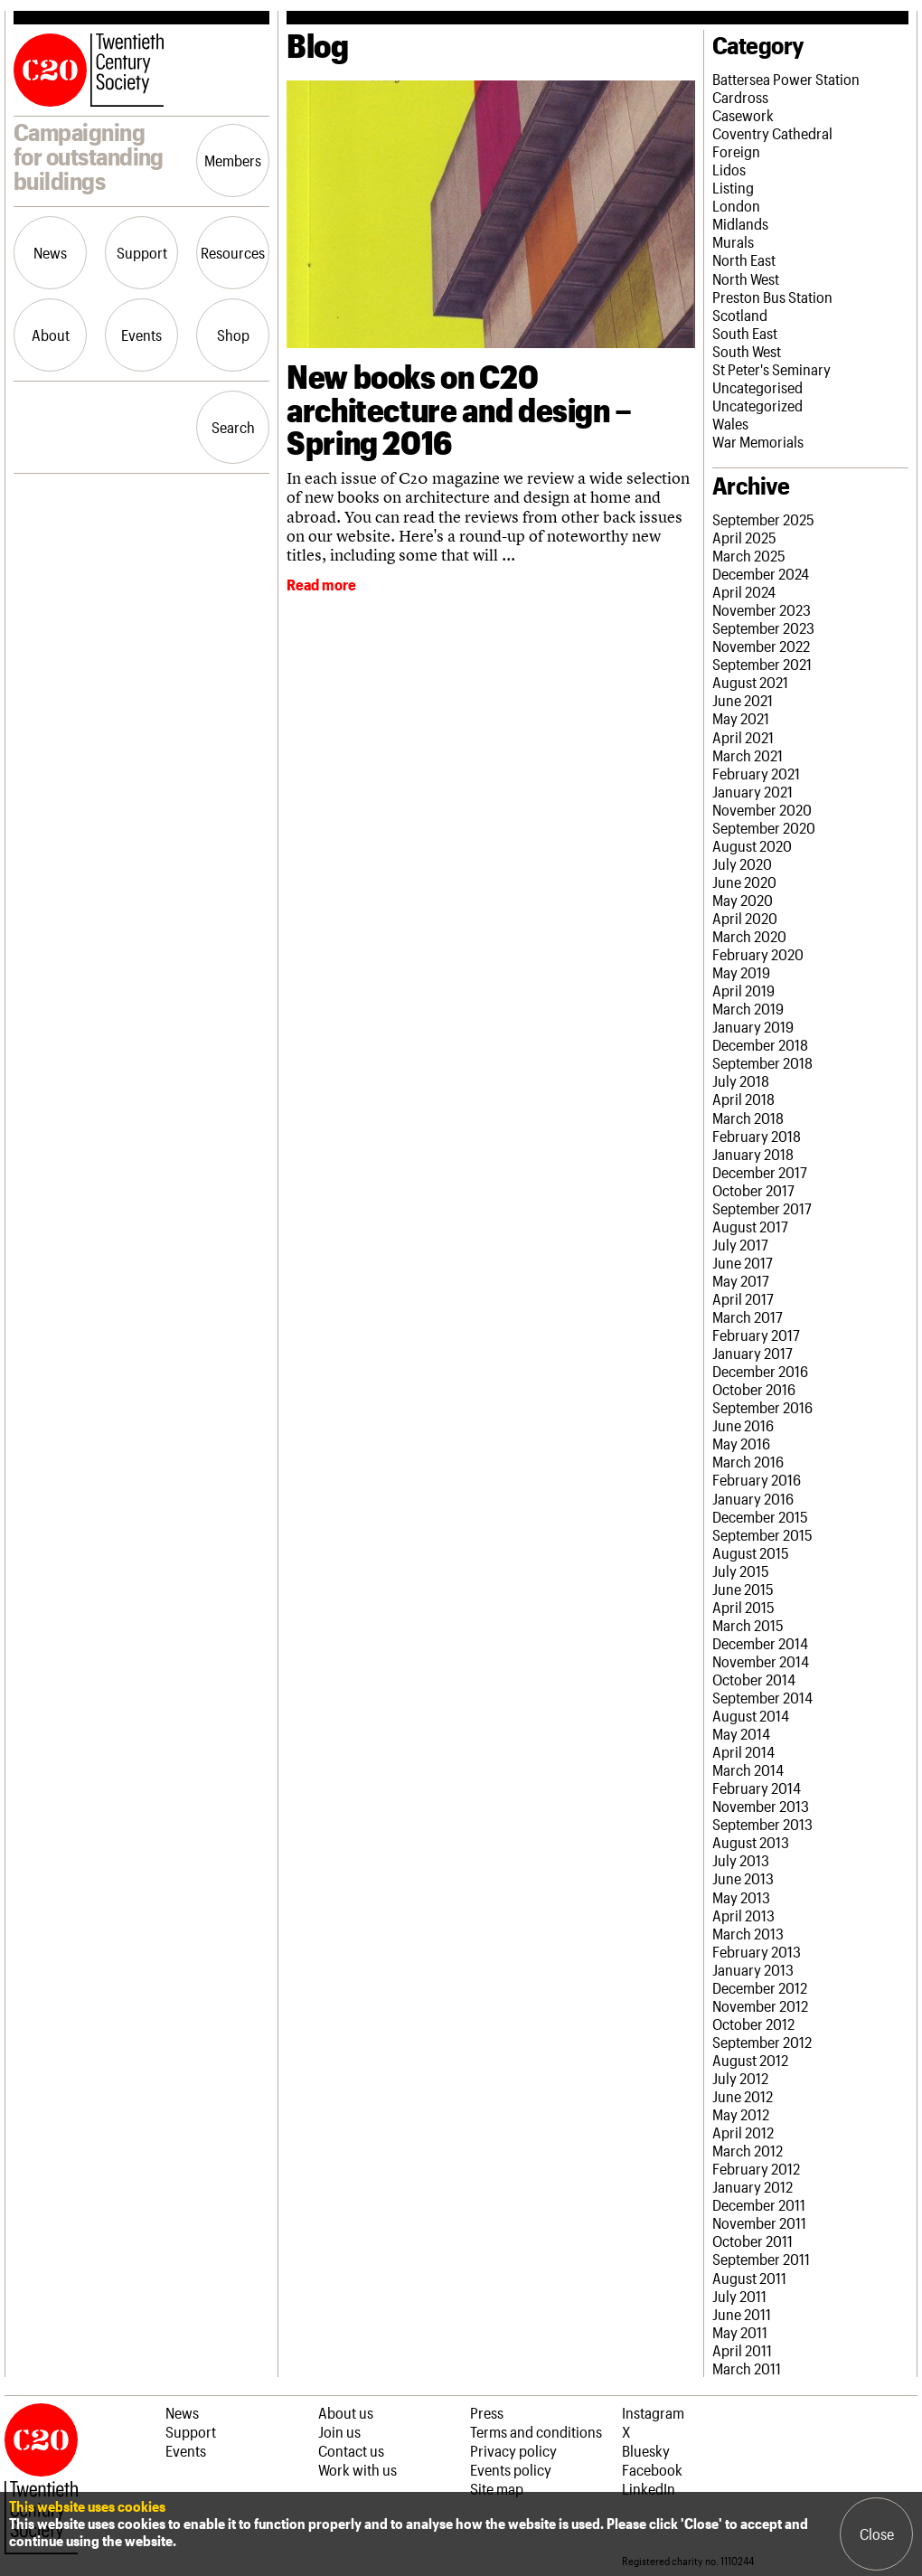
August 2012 (750, 2060)
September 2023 (763, 627)
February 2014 (756, 1788)
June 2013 (743, 1878)
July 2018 (740, 1080)
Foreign (736, 151)
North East (744, 259)
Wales (730, 423)
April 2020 (744, 918)
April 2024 (744, 591)
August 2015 (750, 1552)
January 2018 (753, 1154)
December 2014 (760, 1643)
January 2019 (753, 1026)
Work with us (357, 2469)
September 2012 (762, 2042)
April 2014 (743, 1751)
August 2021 (750, 682)
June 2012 (742, 2096)
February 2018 (756, 1136)
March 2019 (748, 1008)
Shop (233, 335)
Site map (496, 2488)
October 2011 (752, 2241)
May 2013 (741, 1897)
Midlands (740, 223)
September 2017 (762, 1208)
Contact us (351, 2450)
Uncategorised (757, 387)
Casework (743, 115)
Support (142, 252)
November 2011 (759, 2222)
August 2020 (752, 845)
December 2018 (760, 1044)
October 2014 (753, 1679)
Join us (339, 2431)
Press (486, 2412)
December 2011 (758, 2204)
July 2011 (739, 2296)
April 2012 (743, 2132)
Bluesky (646, 2450)
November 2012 (760, 2005)
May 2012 (740, 2114)
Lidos (729, 169)
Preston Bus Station (772, 297)
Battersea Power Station (786, 79)
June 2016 (743, 1425)
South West (746, 351)
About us (345, 2412)
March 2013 (748, 1933)
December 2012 (759, 1987)
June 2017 (742, 1262)
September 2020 (763, 827)
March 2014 (748, 1769)
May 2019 (741, 972)
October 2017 (753, 1190)
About (51, 335)
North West (745, 278)
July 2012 (740, 2078)
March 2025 (749, 555)
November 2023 (761, 609)
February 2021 (756, 773)
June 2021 (742, 700)
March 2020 (749, 936)
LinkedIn (648, 2488)
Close (877, 2533)
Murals (733, 241)
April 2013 (743, 1915)
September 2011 (761, 2259)
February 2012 (756, 2168)
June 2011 (741, 2314)
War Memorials (758, 441)
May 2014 (741, 1733)
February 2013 (756, 1951)
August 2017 (750, 1226)
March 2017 (747, 1316)
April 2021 (743, 737)
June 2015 (743, 1589)
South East (744, 333)
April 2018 (743, 1099)
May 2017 (740, 1280)
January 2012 (752, 2186)
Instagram (653, 2412)
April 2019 (743, 990)
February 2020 (758, 954)
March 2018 (748, 1118)
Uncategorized (757, 405)
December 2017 (759, 1172)
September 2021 (762, 664)
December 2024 (760, 573)
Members (232, 160)
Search (233, 427)
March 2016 (748, 1461)
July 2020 (742, 863)
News (50, 252)
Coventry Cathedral (772, 133)
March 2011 (746, 2368)
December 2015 (760, 1516)
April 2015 (743, 1607)
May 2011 (739, 2332)
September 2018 (762, 1062)
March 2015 (748, 1625)
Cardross (740, 97)
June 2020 (744, 882)
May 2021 (740, 718)
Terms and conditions (536, 2431)
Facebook (652, 2469)
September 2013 (762, 1824)
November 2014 (760, 1661)
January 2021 (752, 791)
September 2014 (762, 1697)
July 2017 (740, 1244)
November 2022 (761, 646)
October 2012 (753, 2024)
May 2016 (741, 1443)
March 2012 (747, 2150)
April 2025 (744, 537)
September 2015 (762, 1534)
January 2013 (753, 1969)
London (736, 205)
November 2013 (760, 1806)
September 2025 (763, 519)
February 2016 (756, 1479)
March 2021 (747, 755)
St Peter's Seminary (771, 369)
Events (141, 335)
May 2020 (742, 900)
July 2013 (740, 1860)
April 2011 (742, 2350)
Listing (733, 187)
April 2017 (743, 1298)
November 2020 (762, 809)
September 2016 (762, 1407)
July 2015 (740, 1571)
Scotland (739, 315)
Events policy (510, 2469)
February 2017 (756, 1335)
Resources (233, 252)
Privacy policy (513, 2450)
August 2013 (750, 1842)
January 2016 (753, 1498)
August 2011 (749, 2278)
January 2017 (752, 1353)
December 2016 (760, 1371)
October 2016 (753, 1389)
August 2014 (750, 1715)
